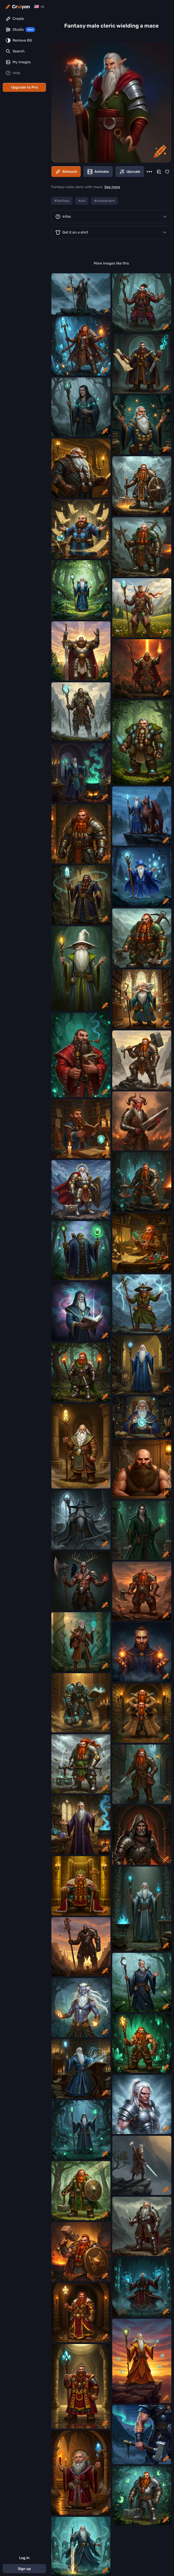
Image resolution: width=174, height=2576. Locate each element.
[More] (149, 171)
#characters (104, 201)
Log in (24, 2558)
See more (112, 187)
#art (81, 201)
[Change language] (39, 7)
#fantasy (62, 201)
